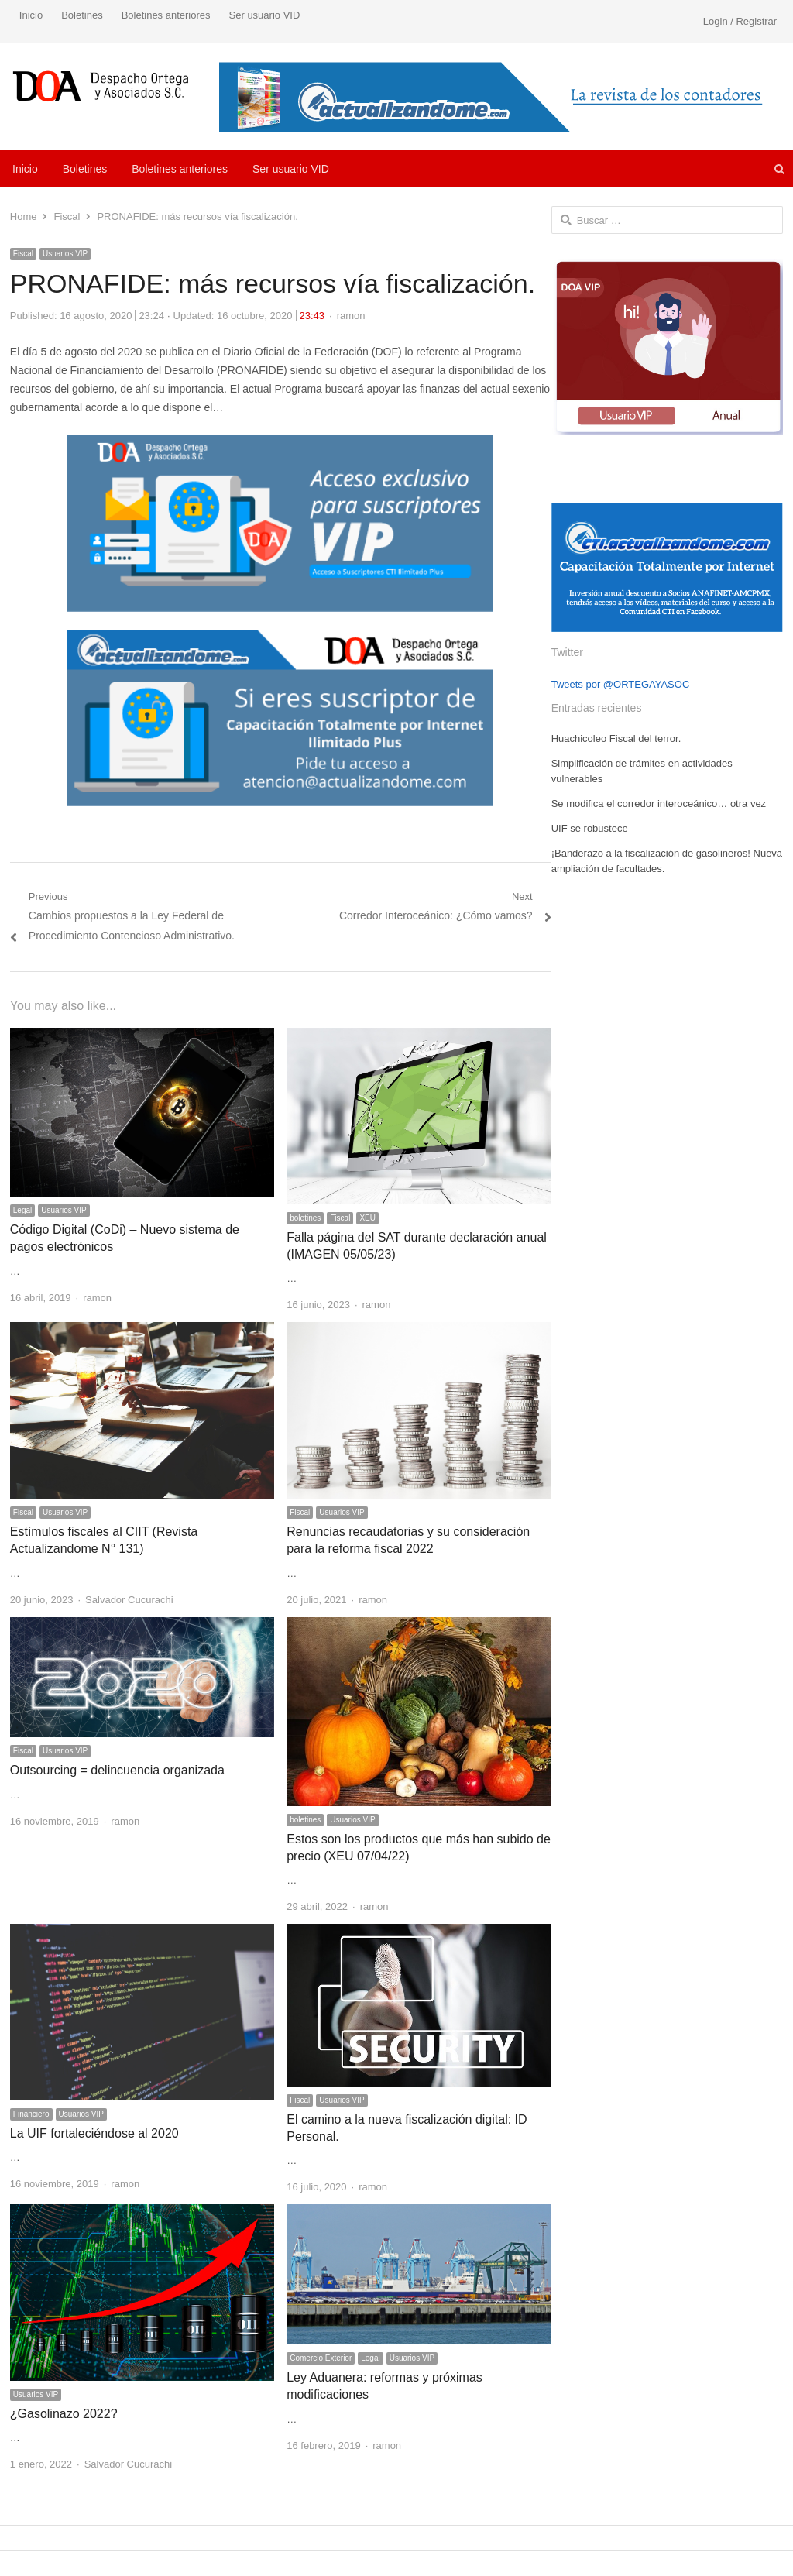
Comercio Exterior (321, 2358)
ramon (351, 315)
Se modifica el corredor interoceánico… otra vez (658, 803)
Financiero (31, 2114)
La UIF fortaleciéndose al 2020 (94, 2133)
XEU (367, 1218)
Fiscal (23, 253)
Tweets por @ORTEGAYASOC (620, 684)
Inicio (31, 15)
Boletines (81, 15)
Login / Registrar (740, 21)
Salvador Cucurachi (129, 1600)
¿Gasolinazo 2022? (64, 2413)
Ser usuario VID (264, 15)
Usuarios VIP (65, 253)
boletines (305, 1218)
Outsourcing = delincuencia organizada (117, 1770)
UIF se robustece (589, 828)
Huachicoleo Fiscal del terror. (616, 738)
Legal (22, 1210)
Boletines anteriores (166, 15)
